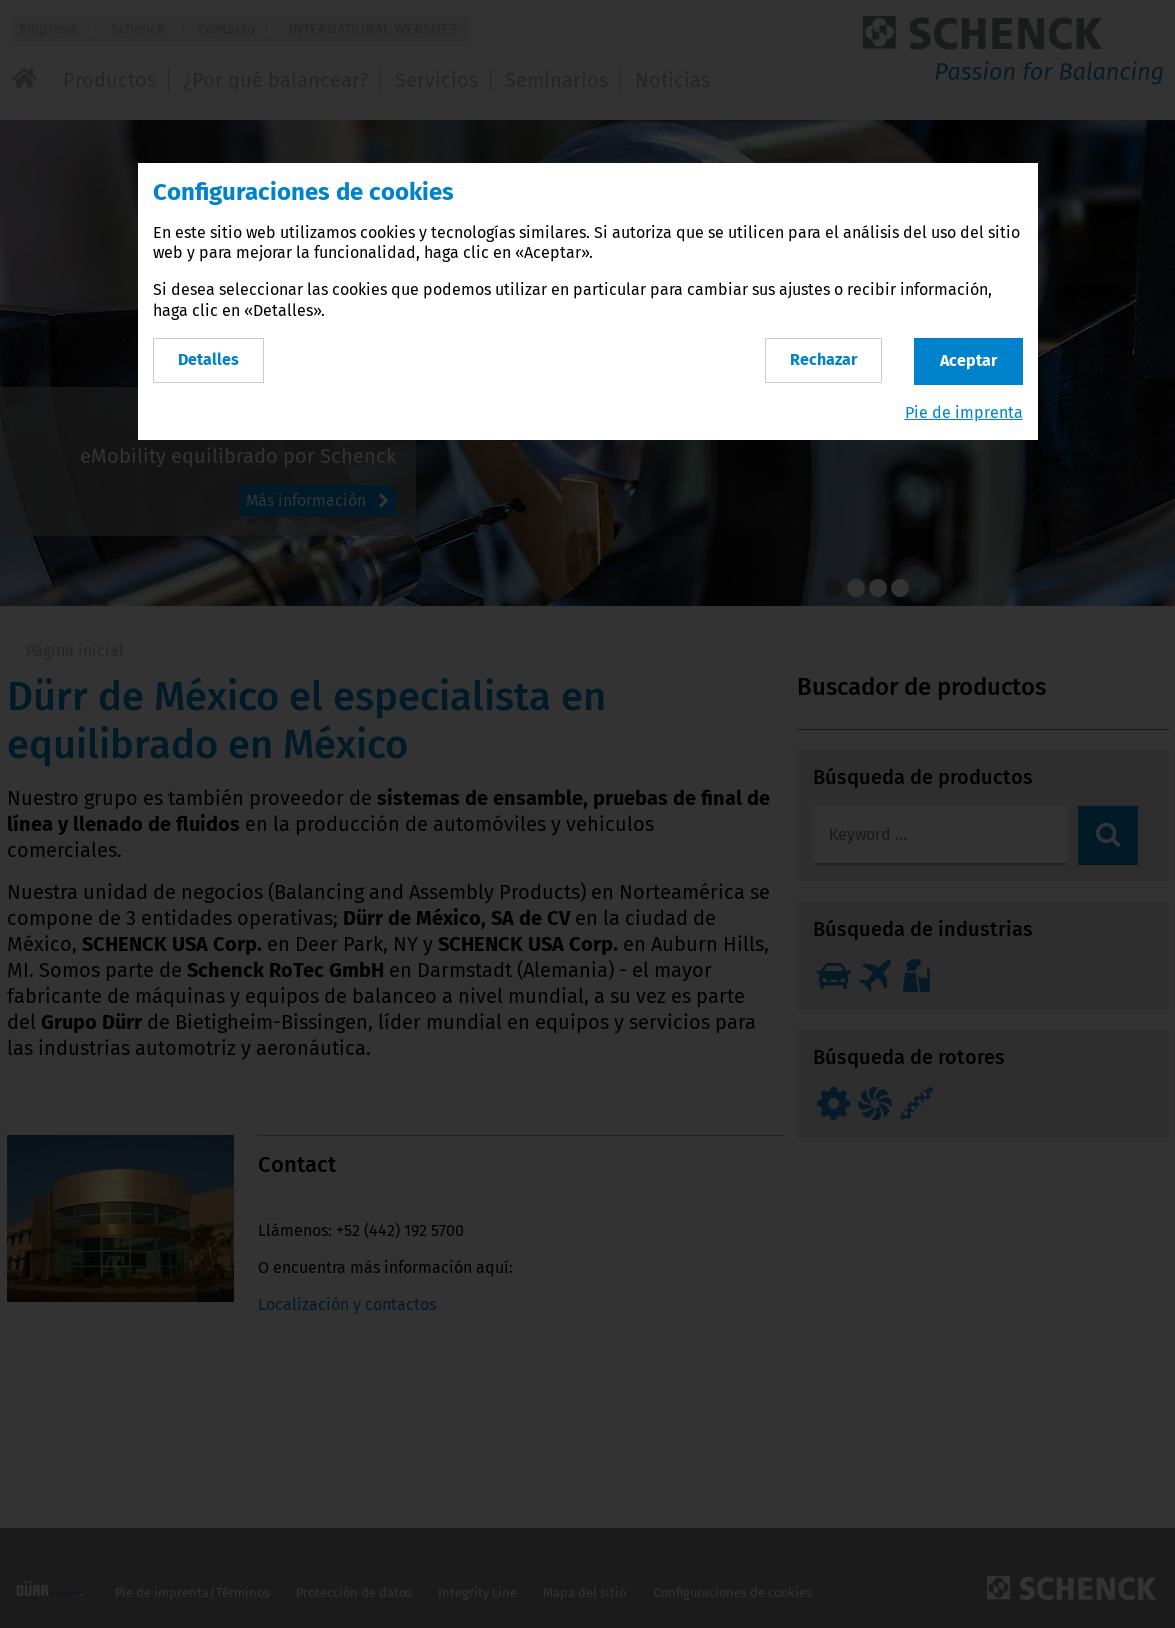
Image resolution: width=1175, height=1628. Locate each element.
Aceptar (968, 360)
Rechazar (823, 359)
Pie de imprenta (964, 412)
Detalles (208, 359)
